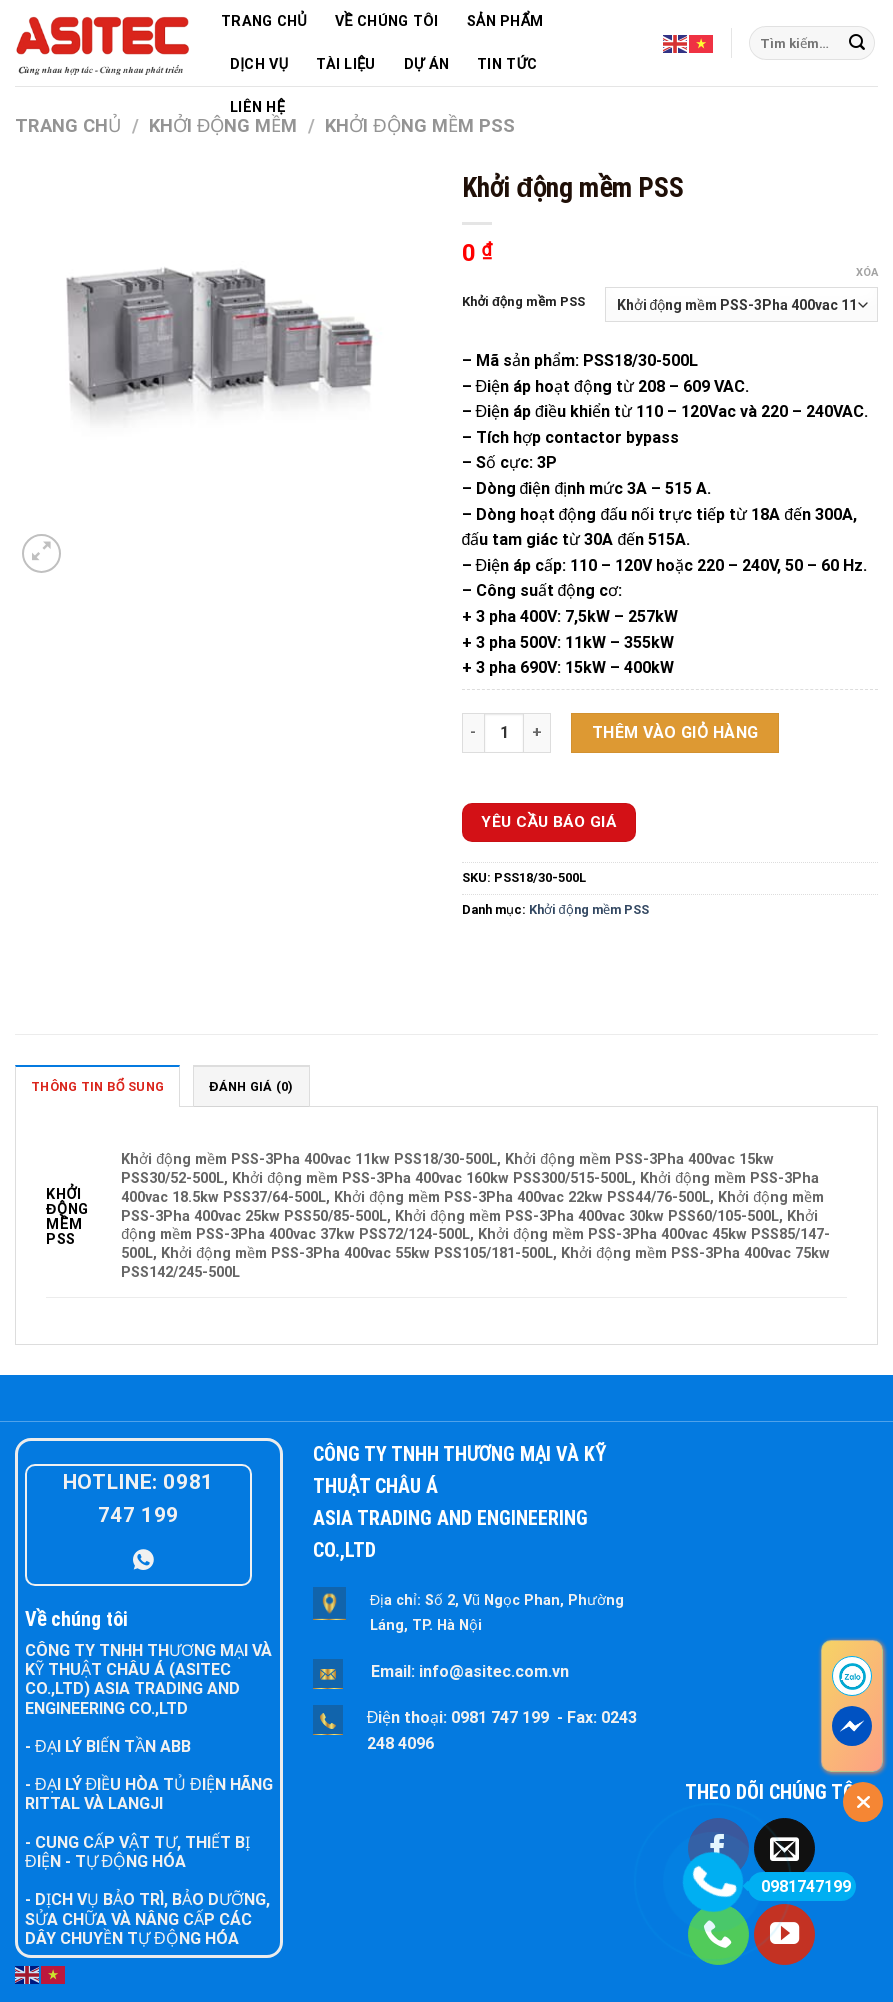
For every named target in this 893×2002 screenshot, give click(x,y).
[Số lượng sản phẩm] (504, 733)
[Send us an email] (784, 1848)
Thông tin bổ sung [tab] (97, 1086)
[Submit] (857, 43)
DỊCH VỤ (259, 64)
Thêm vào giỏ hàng (675, 732)
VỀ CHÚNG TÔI (387, 21)
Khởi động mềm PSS (524, 302)
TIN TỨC (507, 64)
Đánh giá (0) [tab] (251, 1086)
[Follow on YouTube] (784, 1934)
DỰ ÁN (426, 64)
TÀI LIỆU (345, 64)
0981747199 (799, 1886)
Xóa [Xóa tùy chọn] (867, 272)
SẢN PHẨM (505, 21)
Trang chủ (68, 125)
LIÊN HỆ (257, 107)
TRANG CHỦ (264, 21)
